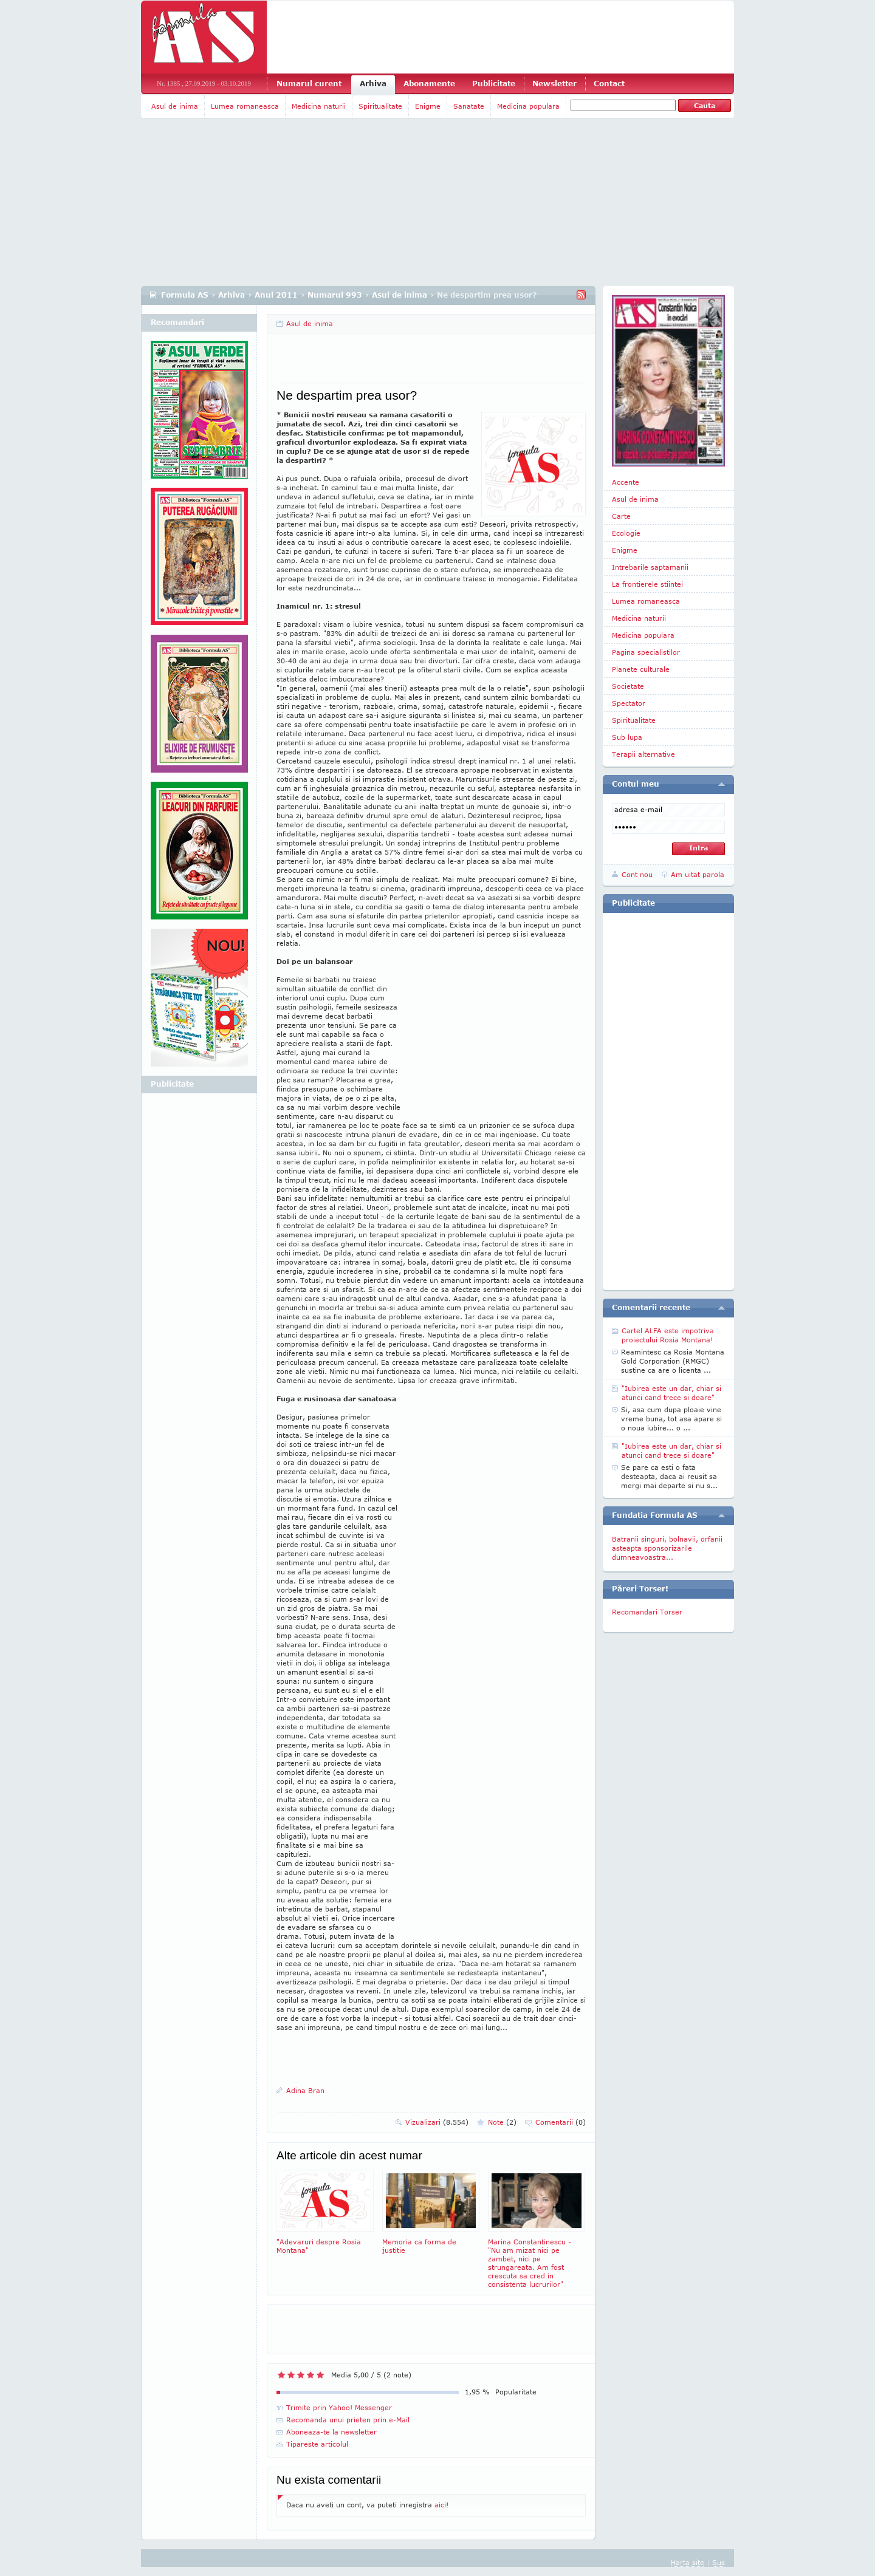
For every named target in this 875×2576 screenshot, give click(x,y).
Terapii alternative (643, 754)
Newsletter (554, 83)
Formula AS (184, 294)
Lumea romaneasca (245, 106)
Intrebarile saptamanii (650, 567)
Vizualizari (436, 2122)
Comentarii (560, 2122)
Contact (609, 83)
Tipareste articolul (317, 2444)
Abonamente (429, 83)
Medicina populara (528, 106)
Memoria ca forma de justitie (430, 2212)
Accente (625, 482)
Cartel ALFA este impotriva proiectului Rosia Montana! (668, 1335)
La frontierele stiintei (647, 584)
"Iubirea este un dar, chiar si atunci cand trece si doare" (671, 1392)
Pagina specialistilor (646, 652)
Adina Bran (305, 2090)
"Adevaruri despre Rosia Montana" (325, 2212)
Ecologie (626, 533)
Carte (621, 516)
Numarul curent (308, 83)
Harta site (687, 2562)
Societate (628, 686)
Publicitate (493, 83)
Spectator (628, 703)
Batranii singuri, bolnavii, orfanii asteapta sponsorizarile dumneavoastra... (667, 1548)
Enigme (428, 106)
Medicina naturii (319, 106)
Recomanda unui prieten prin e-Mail (348, 2420)
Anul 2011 (276, 294)
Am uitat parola (697, 874)
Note (502, 2122)
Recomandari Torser (647, 1612)
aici (440, 2505)
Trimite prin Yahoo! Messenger (339, 2407)
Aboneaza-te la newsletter (331, 2432)
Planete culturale (641, 669)
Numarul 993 (334, 294)
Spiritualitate (380, 106)
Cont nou (637, 874)
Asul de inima (174, 106)
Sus (718, 2562)
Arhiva (373, 83)
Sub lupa (627, 737)
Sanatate (468, 106)
